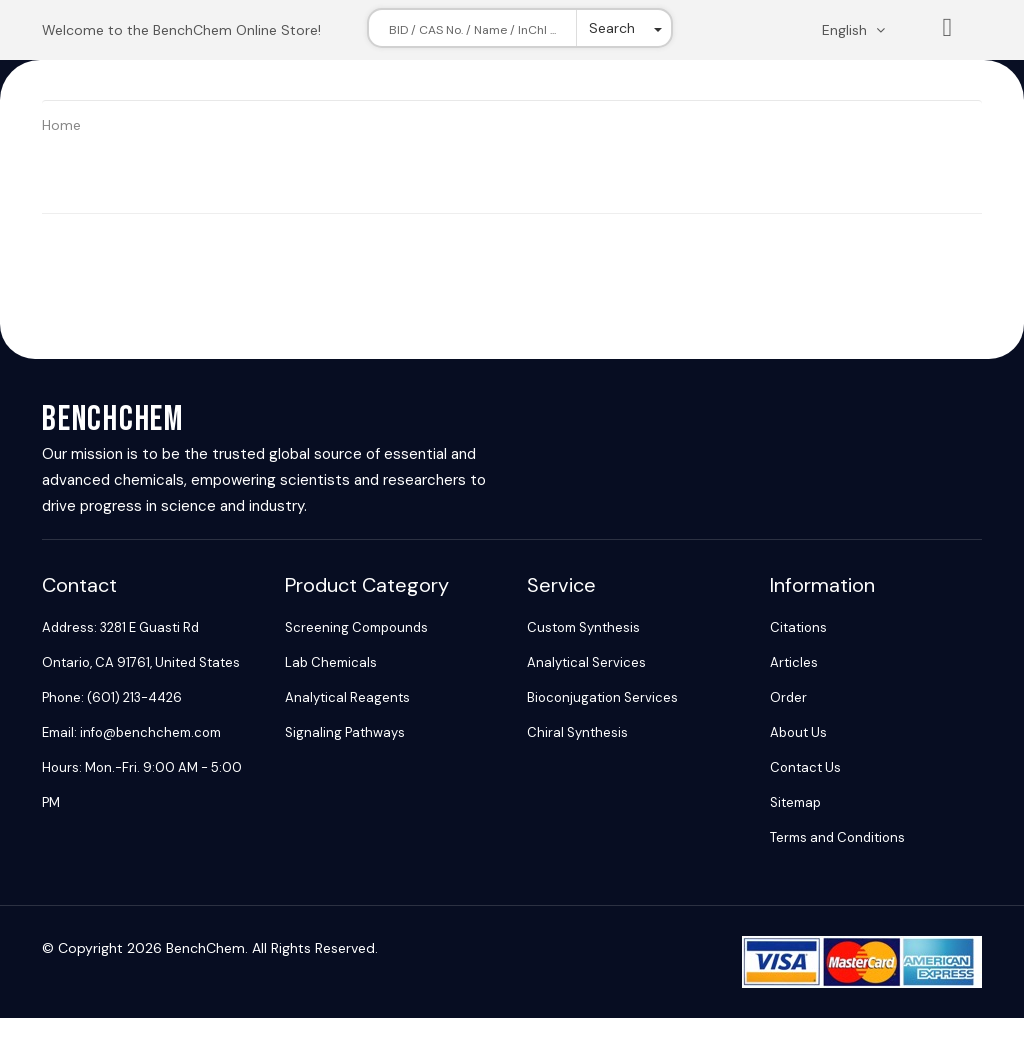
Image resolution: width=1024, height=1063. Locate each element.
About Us (798, 732)
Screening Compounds (356, 627)
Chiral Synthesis (577, 732)
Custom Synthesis (583, 627)
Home (61, 125)
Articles (794, 662)
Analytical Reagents (347, 697)
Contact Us (805, 767)
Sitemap (795, 802)
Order (788, 697)
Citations (798, 627)
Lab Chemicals (331, 662)
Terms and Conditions (837, 837)
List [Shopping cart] (948, 31)
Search (612, 28)
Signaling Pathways (345, 732)
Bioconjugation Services (602, 697)
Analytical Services (586, 662)
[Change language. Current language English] (860, 30)
